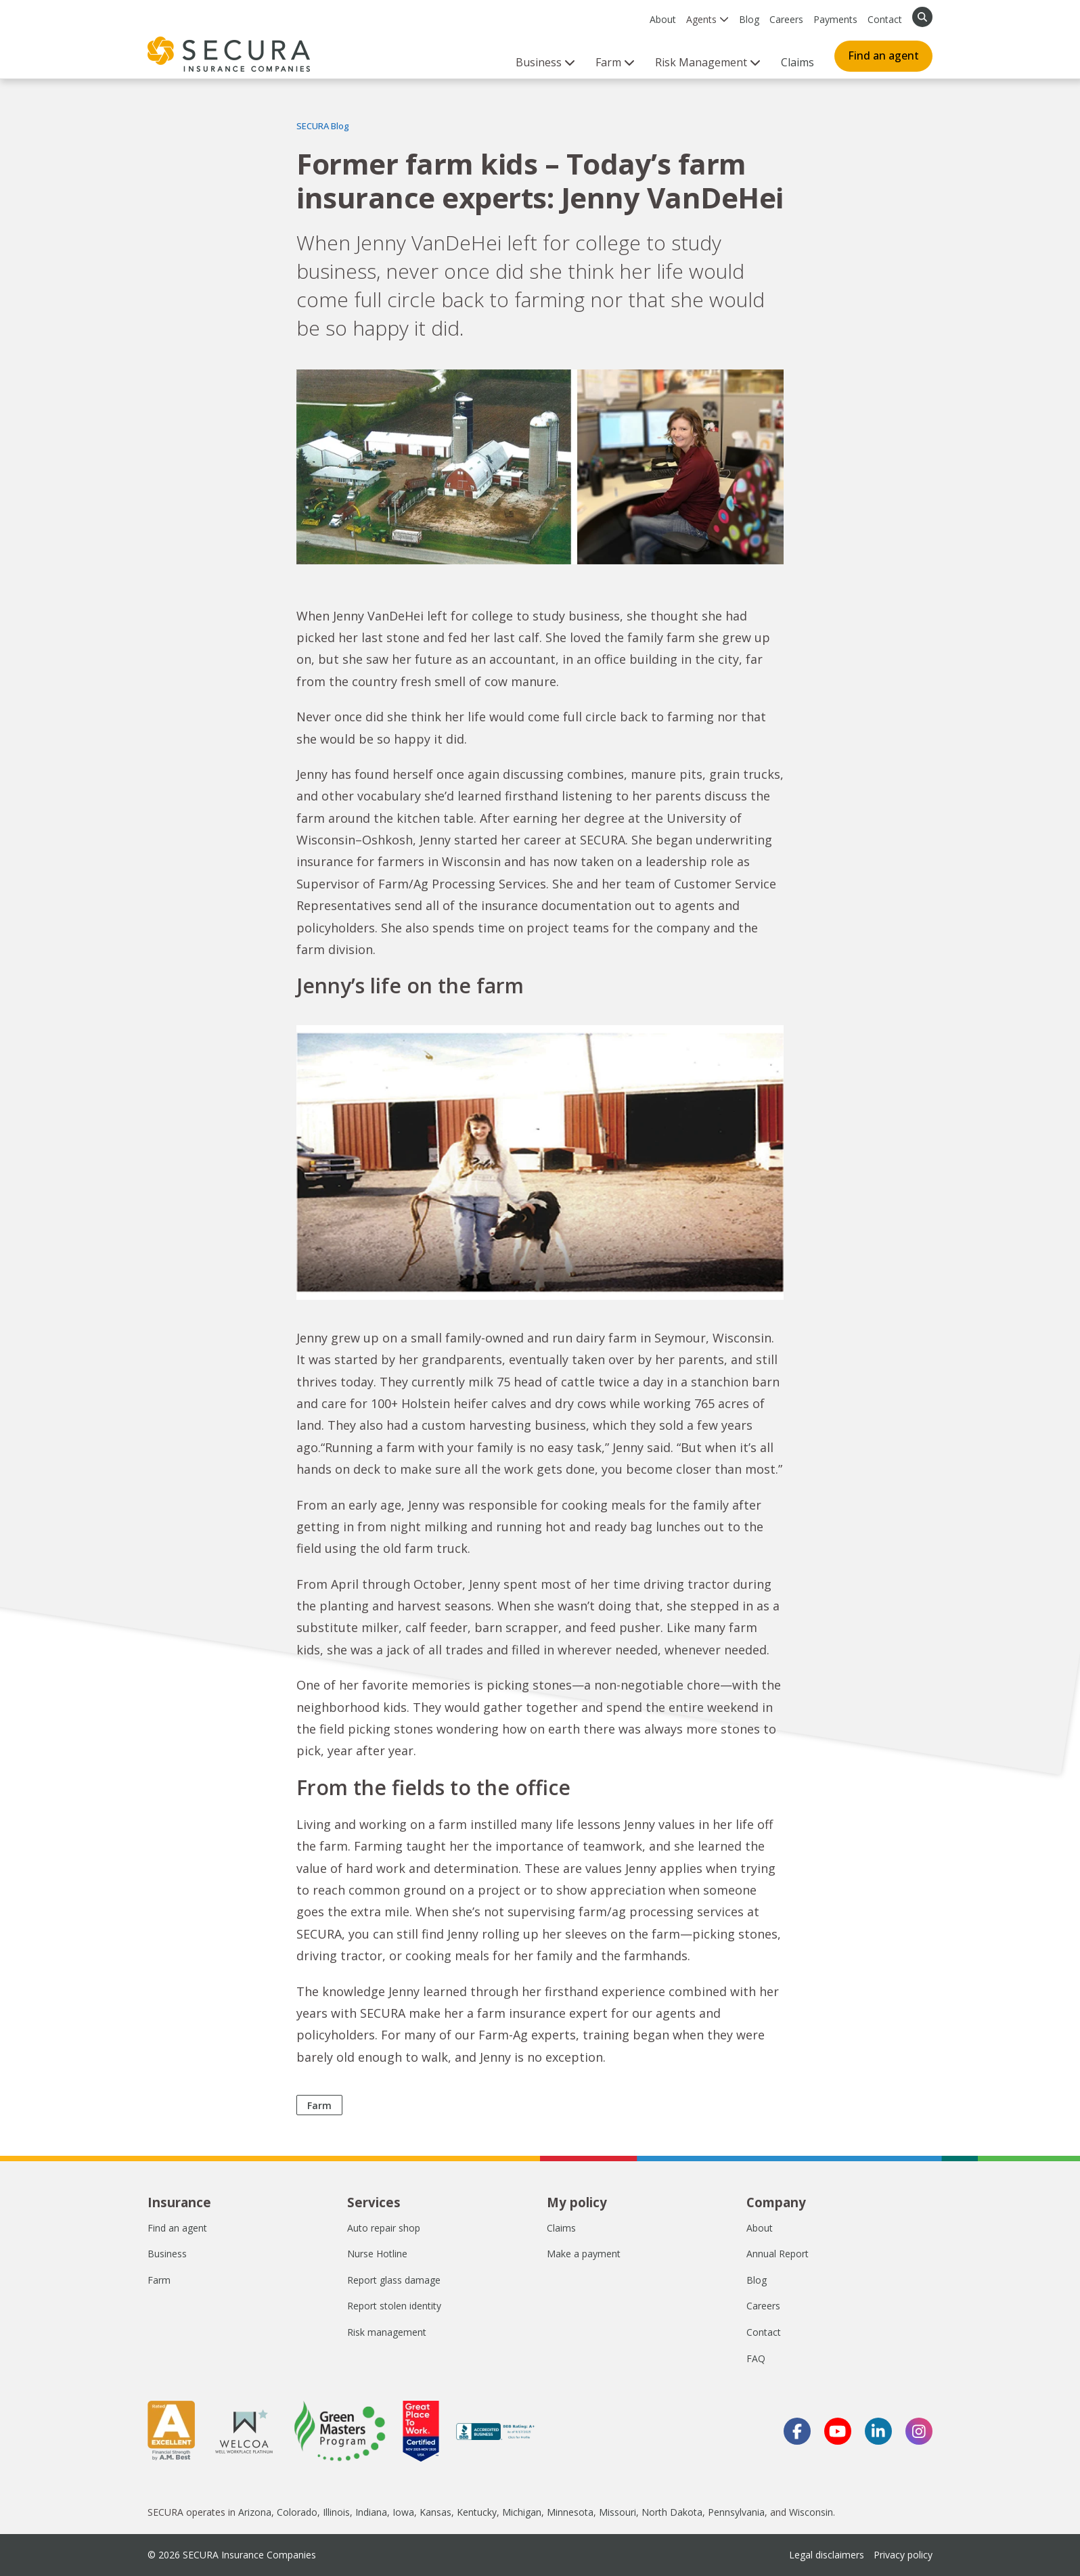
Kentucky (477, 2512)
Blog (749, 19)
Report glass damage (394, 2280)
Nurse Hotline (377, 2253)
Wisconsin (811, 2512)
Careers (786, 19)
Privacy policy (903, 2554)
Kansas (435, 2512)
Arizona (254, 2512)
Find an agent (883, 55)
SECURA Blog (322, 126)
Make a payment (584, 2253)
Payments (835, 19)
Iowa (403, 2512)
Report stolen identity (394, 2305)
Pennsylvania (736, 2512)
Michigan (521, 2512)
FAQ (755, 2358)
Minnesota (570, 2512)
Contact (885, 19)
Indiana (371, 2512)
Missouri (617, 2512)
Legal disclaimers (826, 2554)
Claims (797, 62)
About (663, 19)
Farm (319, 2105)
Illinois (336, 2512)
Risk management (386, 2332)
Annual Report (777, 2253)
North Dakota (672, 2512)
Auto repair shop (383, 2227)
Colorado (297, 2512)
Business (167, 2253)
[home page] (229, 54)
